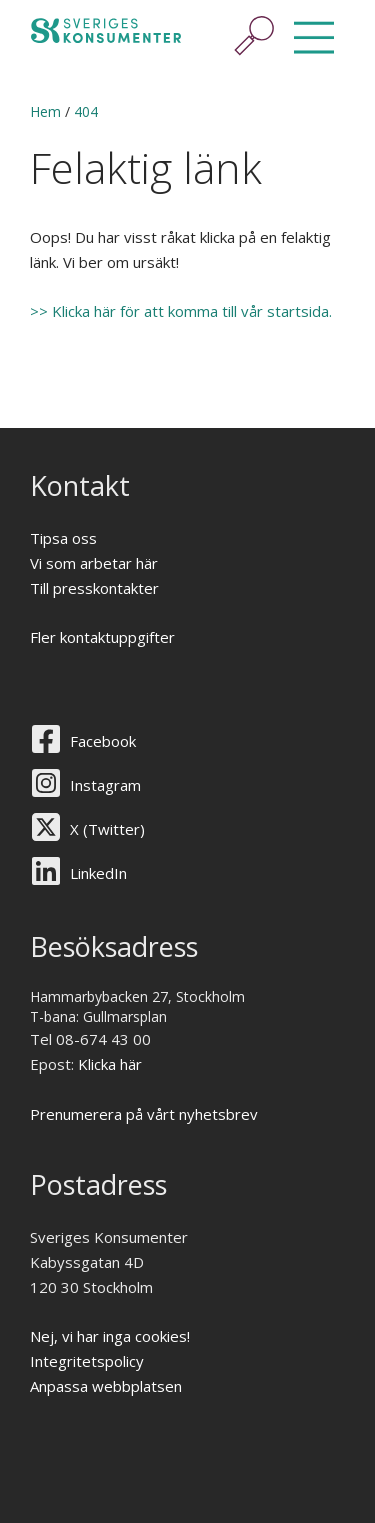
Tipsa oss (63, 538)
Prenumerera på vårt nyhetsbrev (144, 1114)
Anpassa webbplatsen (106, 1386)
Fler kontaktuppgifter (102, 637)
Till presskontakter (94, 588)
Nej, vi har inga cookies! (110, 1336)
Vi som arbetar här (94, 563)
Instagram (105, 785)
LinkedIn (98, 873)
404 (86, 111)
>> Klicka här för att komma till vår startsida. (183, 311)
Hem (45, 111)
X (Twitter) (107, 829)
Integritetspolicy (87, 1361)
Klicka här (110, 1064)
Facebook (103, 741)
